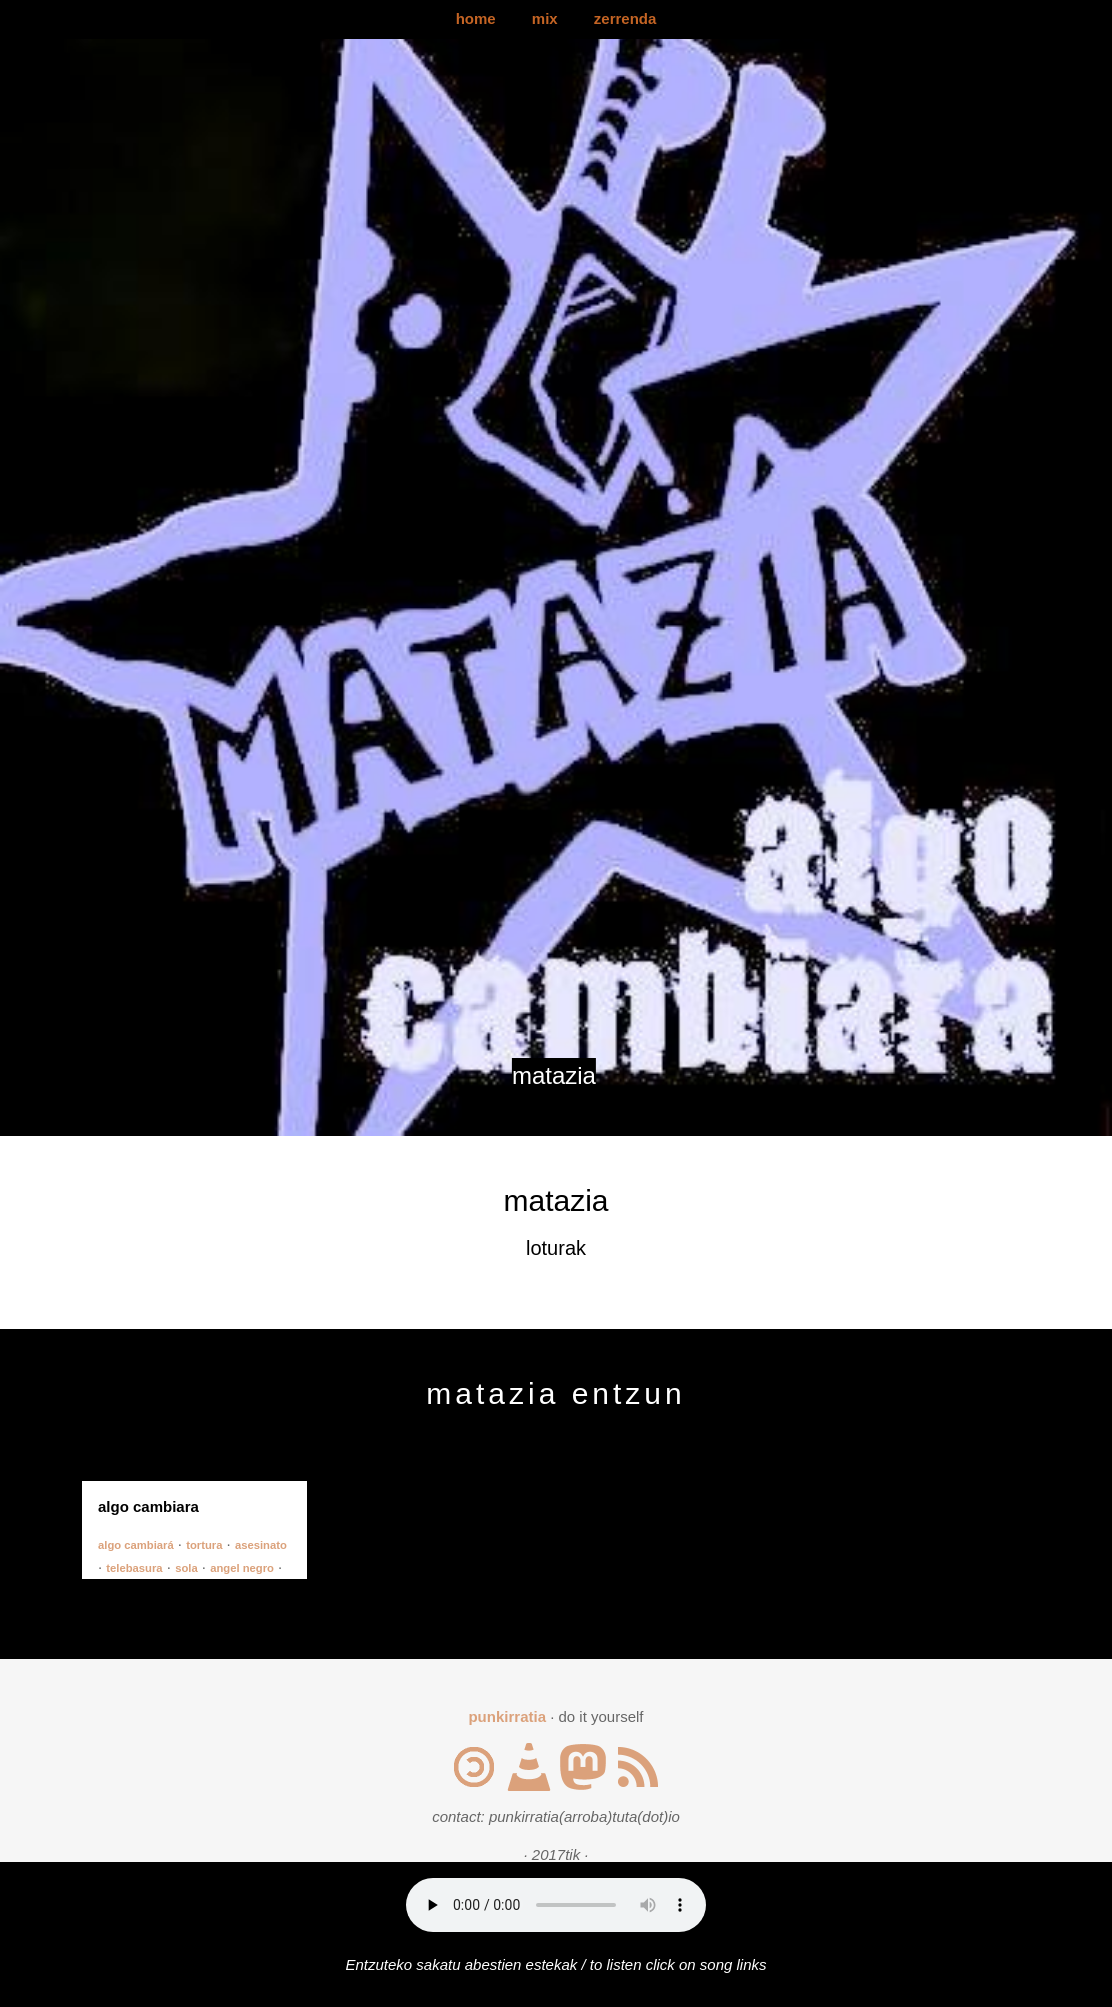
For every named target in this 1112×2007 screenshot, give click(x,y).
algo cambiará (136, 1545)
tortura (204, 1545)
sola (186, 1568)
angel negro (242, 1568)
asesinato (261, 1545)
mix (545, 18)
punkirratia (507, 1716)
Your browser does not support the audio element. (556, 1905)
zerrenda (625, 18)
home (476, 18)
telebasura (134, 1568)
